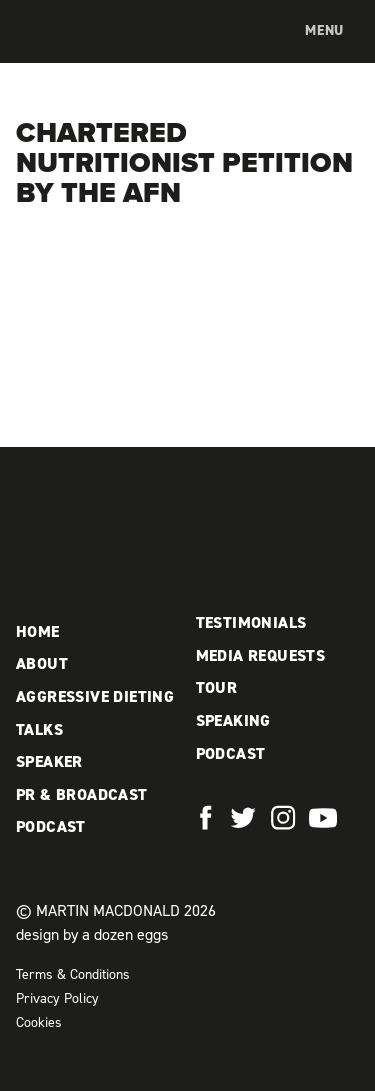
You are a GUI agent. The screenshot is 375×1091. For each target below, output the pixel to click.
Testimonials (251, 622)
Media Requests (261, 655)
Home (38, 631)
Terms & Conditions (73, 974)
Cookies (39, 1022)
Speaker (49, 761)
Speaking (233, 720)
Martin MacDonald (103, 51)
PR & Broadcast (82, 794)
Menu (324, 30)
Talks (39, 729)
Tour (217, 687)
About (42, 663)
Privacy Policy (57, 998)
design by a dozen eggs (92, 934)
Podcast (51, 826)
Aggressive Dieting (95, 696)
